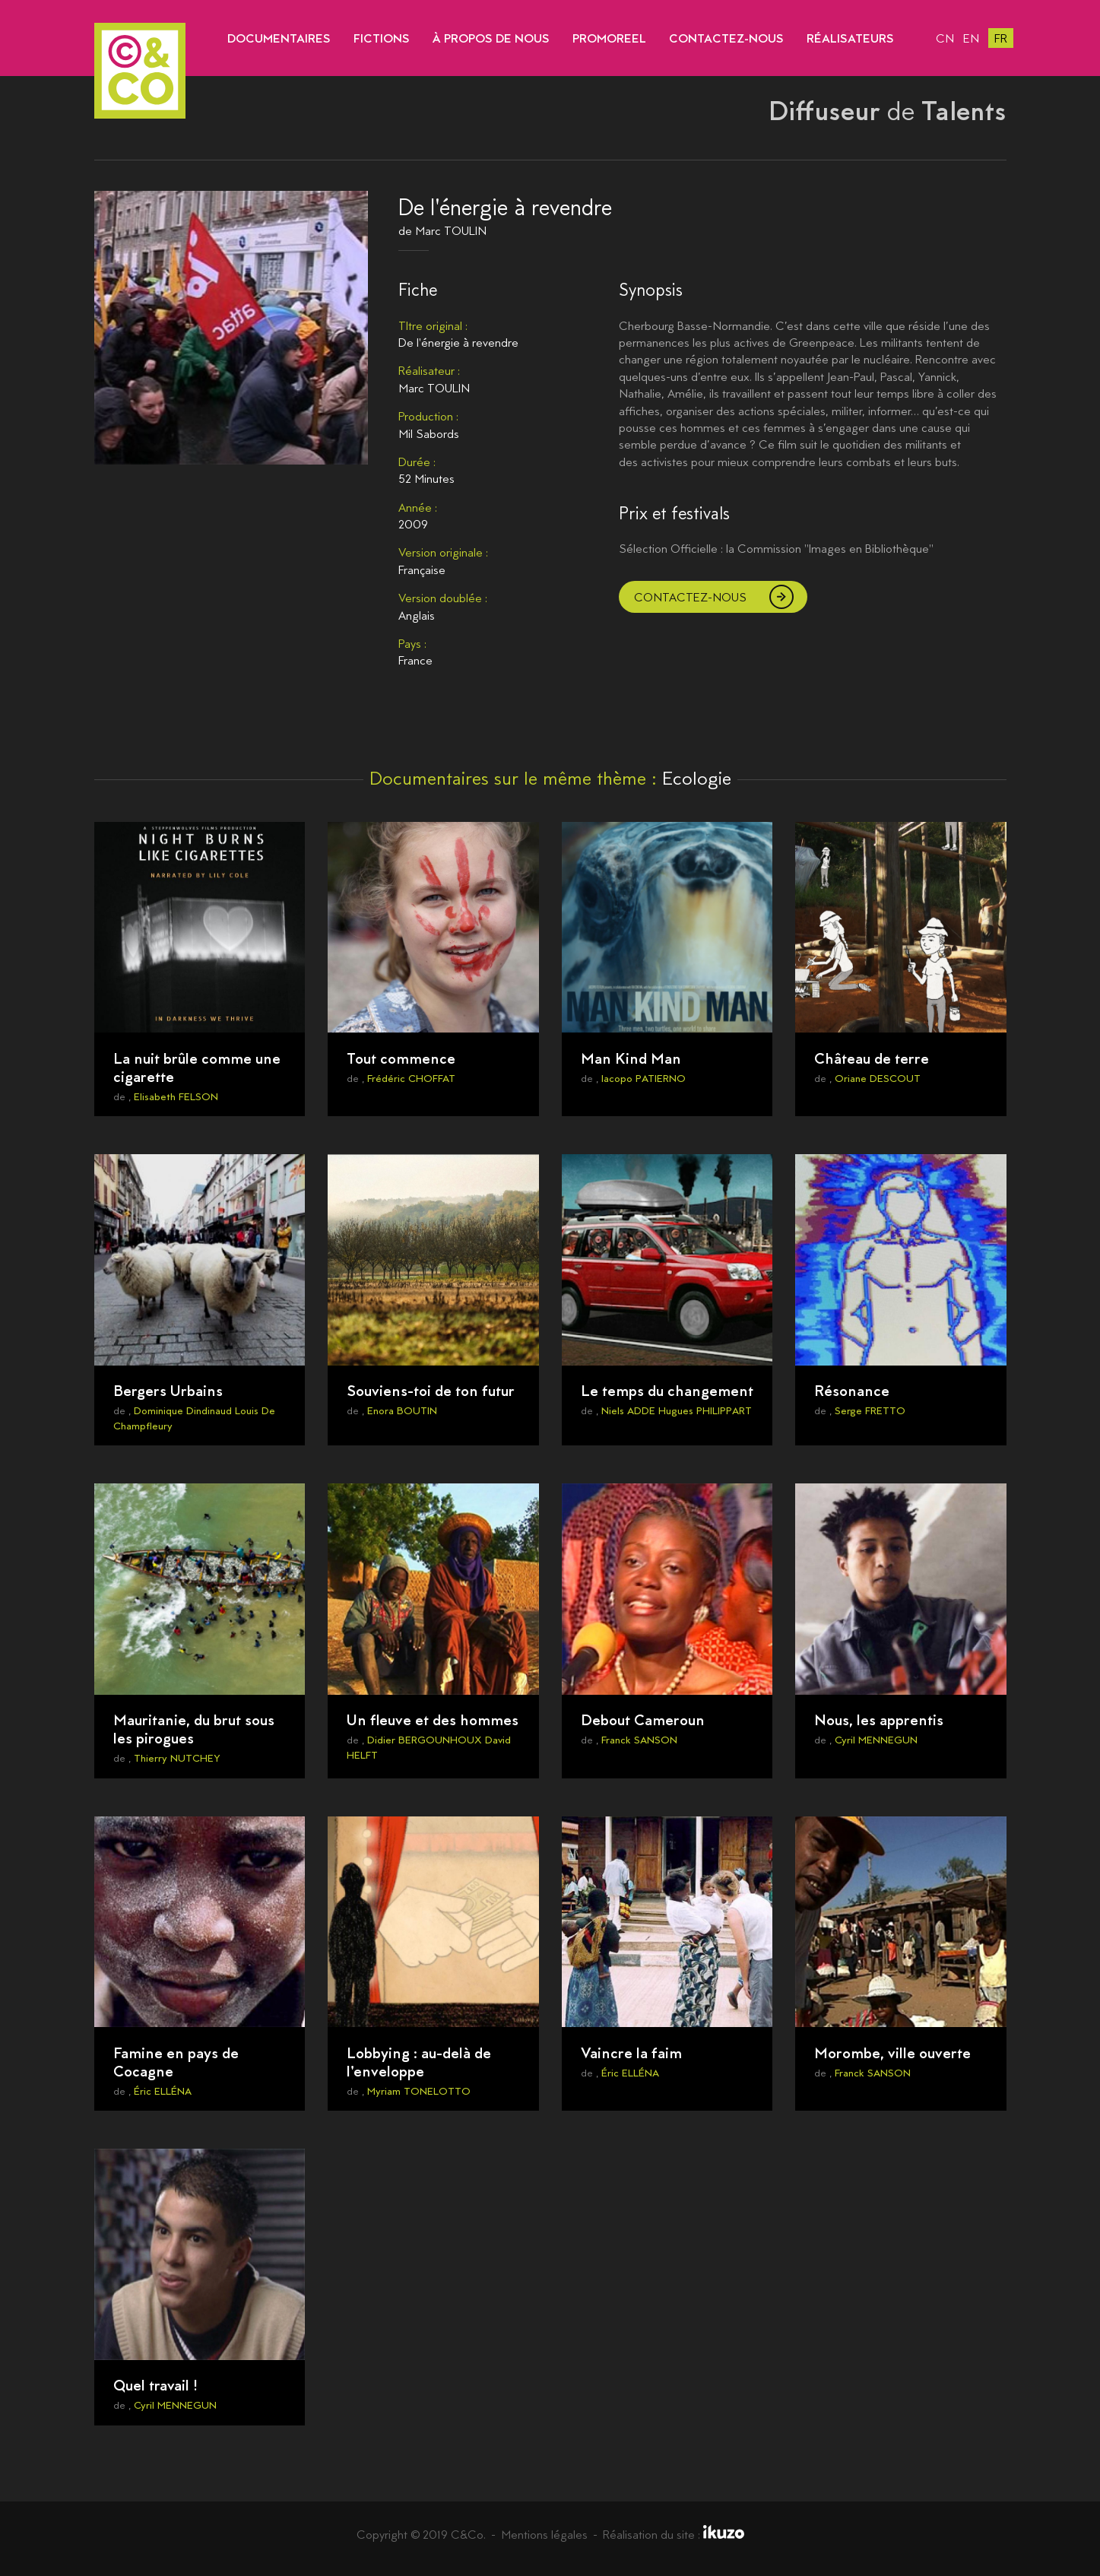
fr (1000, 38)
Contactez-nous (690, 597)
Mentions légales (544, 2534)
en (971, 38)
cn (945, 38)
